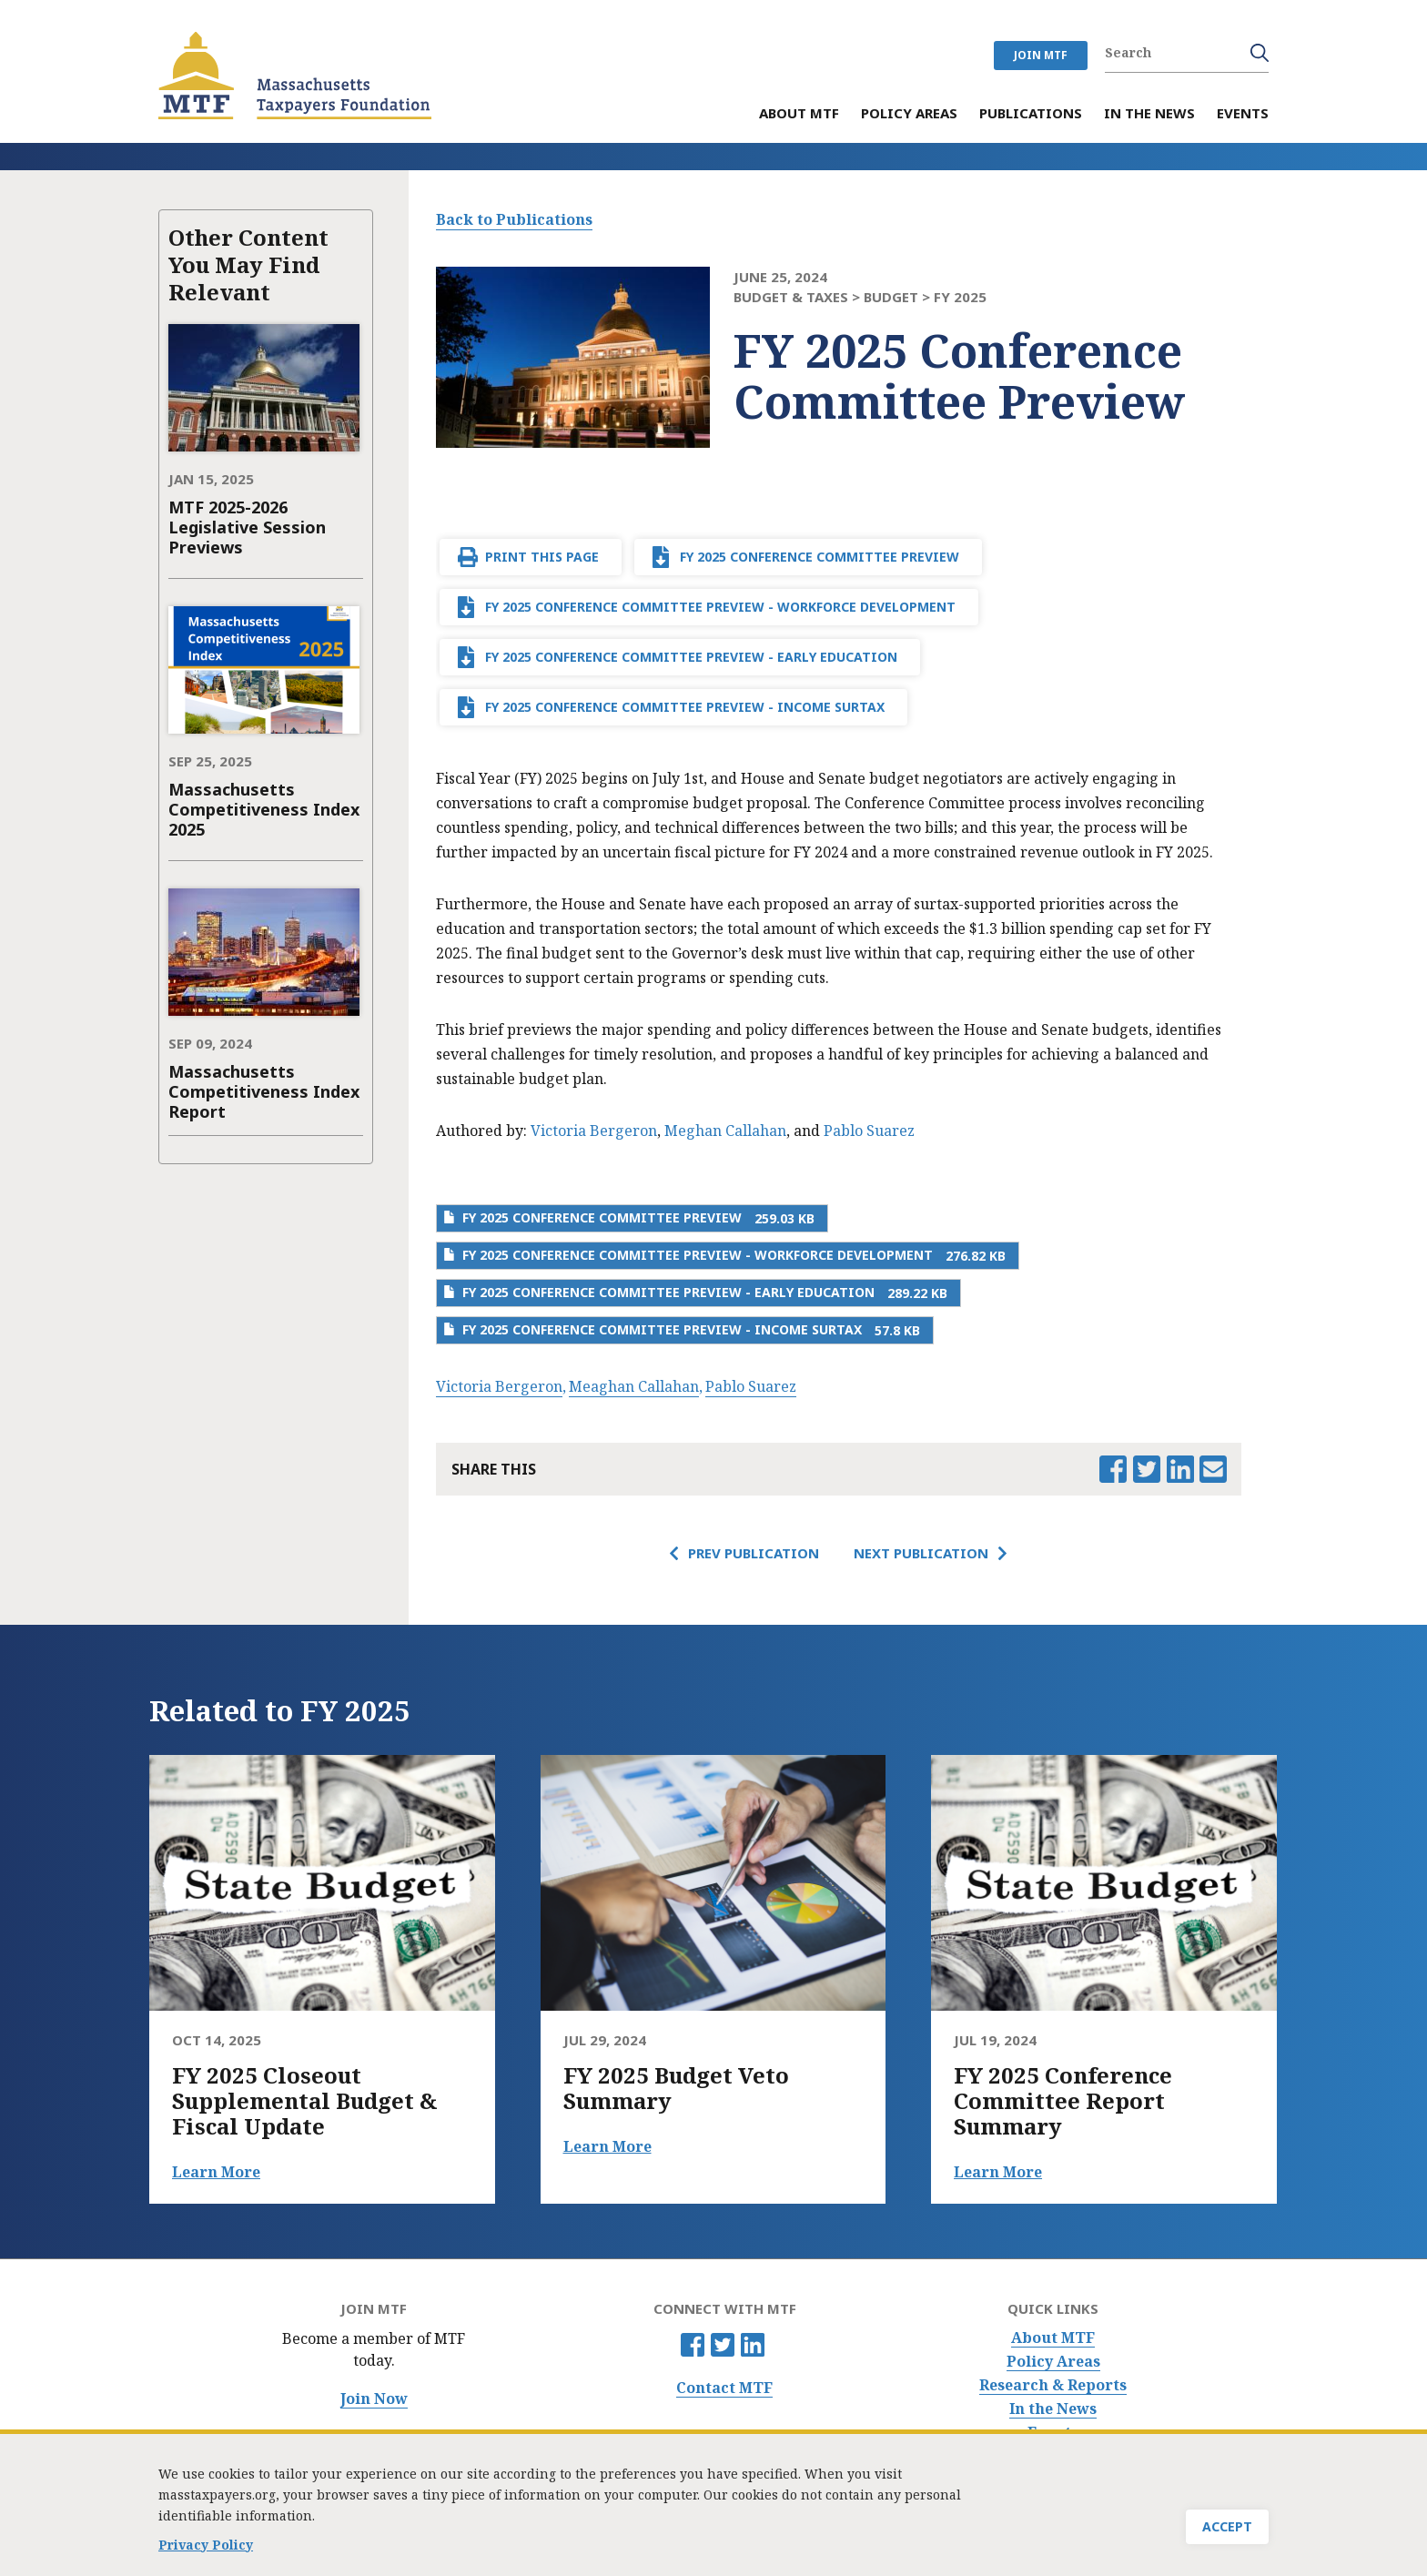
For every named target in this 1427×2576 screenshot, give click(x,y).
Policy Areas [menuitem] (909, 114)
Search (1260, 52)
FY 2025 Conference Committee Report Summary (1063, 2101)
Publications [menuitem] (1030, 114)
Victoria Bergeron (594, 1131)
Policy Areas (1053, 2361)
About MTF (1053, 2338)
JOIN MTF (1041, 55)
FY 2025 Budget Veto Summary (676, 2088)
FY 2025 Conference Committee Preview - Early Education (691, 656)
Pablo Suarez (869, 1131)
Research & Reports (1053, 2385)
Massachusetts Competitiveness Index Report (263, 1091)
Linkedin (752, 2345)
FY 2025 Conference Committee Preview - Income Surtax (685, 706)
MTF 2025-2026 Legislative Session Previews (247, 527)
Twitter (722, 2345)
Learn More (216, 2172)
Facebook (692, 2345)
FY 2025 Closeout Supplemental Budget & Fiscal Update (305, 2101)
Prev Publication (753, 1553)
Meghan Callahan (725, 1131)
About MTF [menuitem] (799, 114)
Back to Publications (514, 219)
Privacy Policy (205, 2547)
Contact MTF (724, 2388)
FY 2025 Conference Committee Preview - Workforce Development (720, 606)
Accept (1227, 2529)
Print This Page (542, 556)
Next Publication (921, 1553)
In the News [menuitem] (1149, 114)
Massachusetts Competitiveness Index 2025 (263, 809)
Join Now (374, 2399)
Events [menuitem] (1243, 114)
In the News (1053, 2409)
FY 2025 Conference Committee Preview (819, 556)
